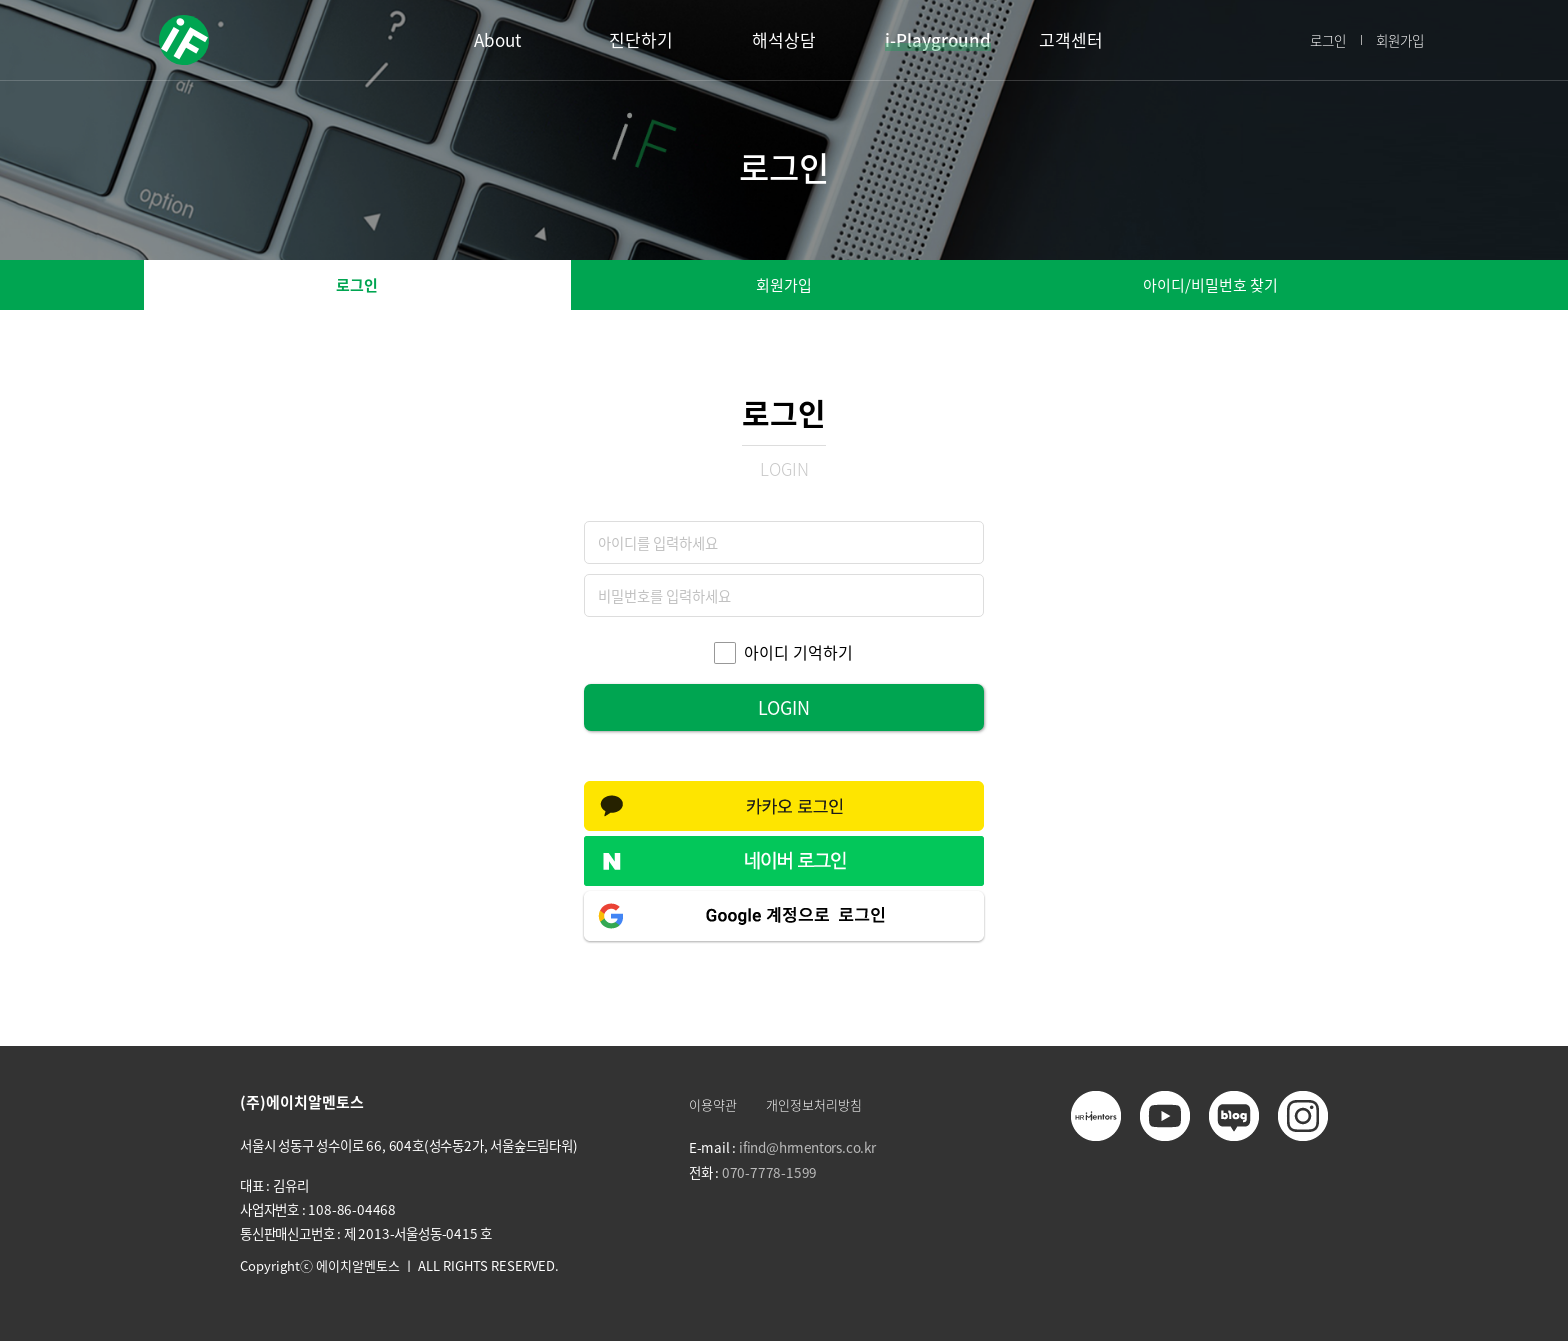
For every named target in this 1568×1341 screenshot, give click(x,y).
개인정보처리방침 (814, 1104)
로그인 (1328, 40)
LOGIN (784, 707)
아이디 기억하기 (798, 653)
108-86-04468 (352, 1209)
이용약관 (713, 1104)
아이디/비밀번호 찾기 (1210, 285)
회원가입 (1400, 40)
